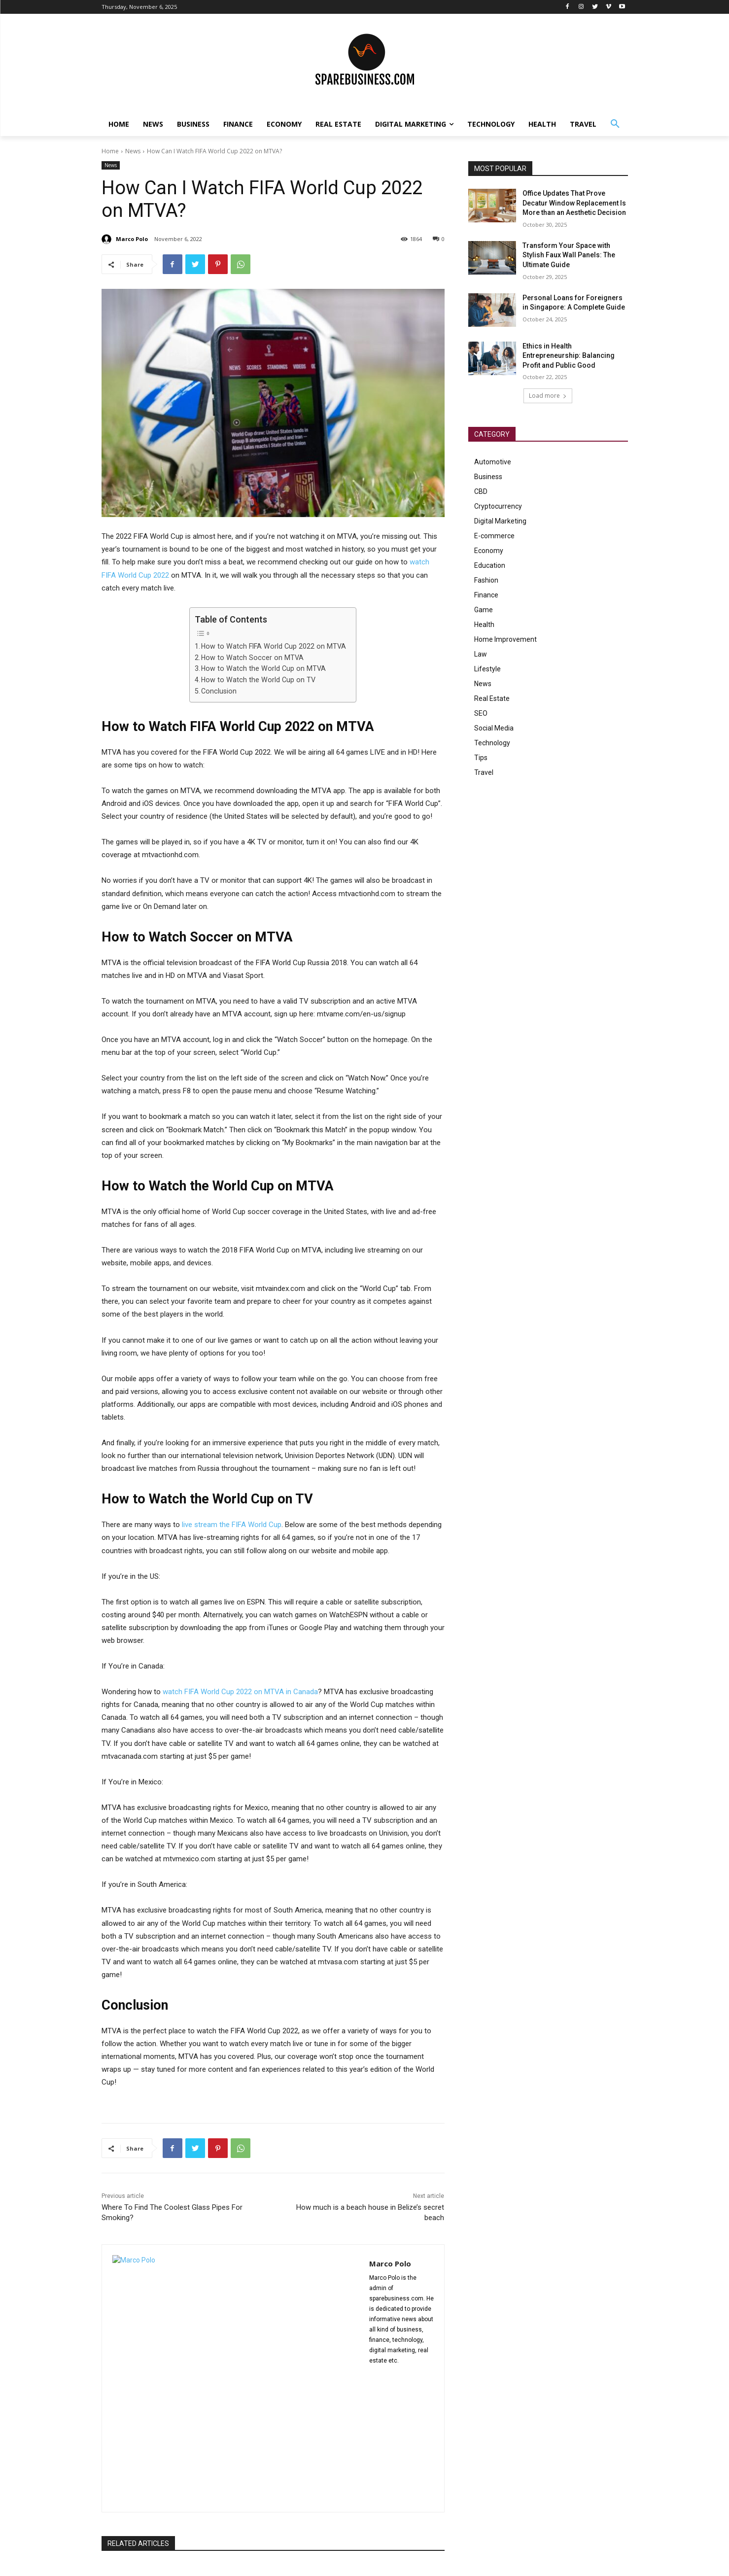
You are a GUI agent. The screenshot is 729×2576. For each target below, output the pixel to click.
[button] (615, 124)
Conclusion (219, 691)
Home (110, 151)
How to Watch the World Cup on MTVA (263, 668)
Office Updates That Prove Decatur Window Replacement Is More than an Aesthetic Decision (574, 202)
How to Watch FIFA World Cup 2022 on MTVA (273, 646)
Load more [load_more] (548, 395)
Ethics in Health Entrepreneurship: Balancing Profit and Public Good (568, 355)
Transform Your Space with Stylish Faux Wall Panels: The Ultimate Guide (568, 255)
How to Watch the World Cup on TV (258, 680)
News (132, 151)
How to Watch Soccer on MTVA (252, 657)
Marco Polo (132, 239)
